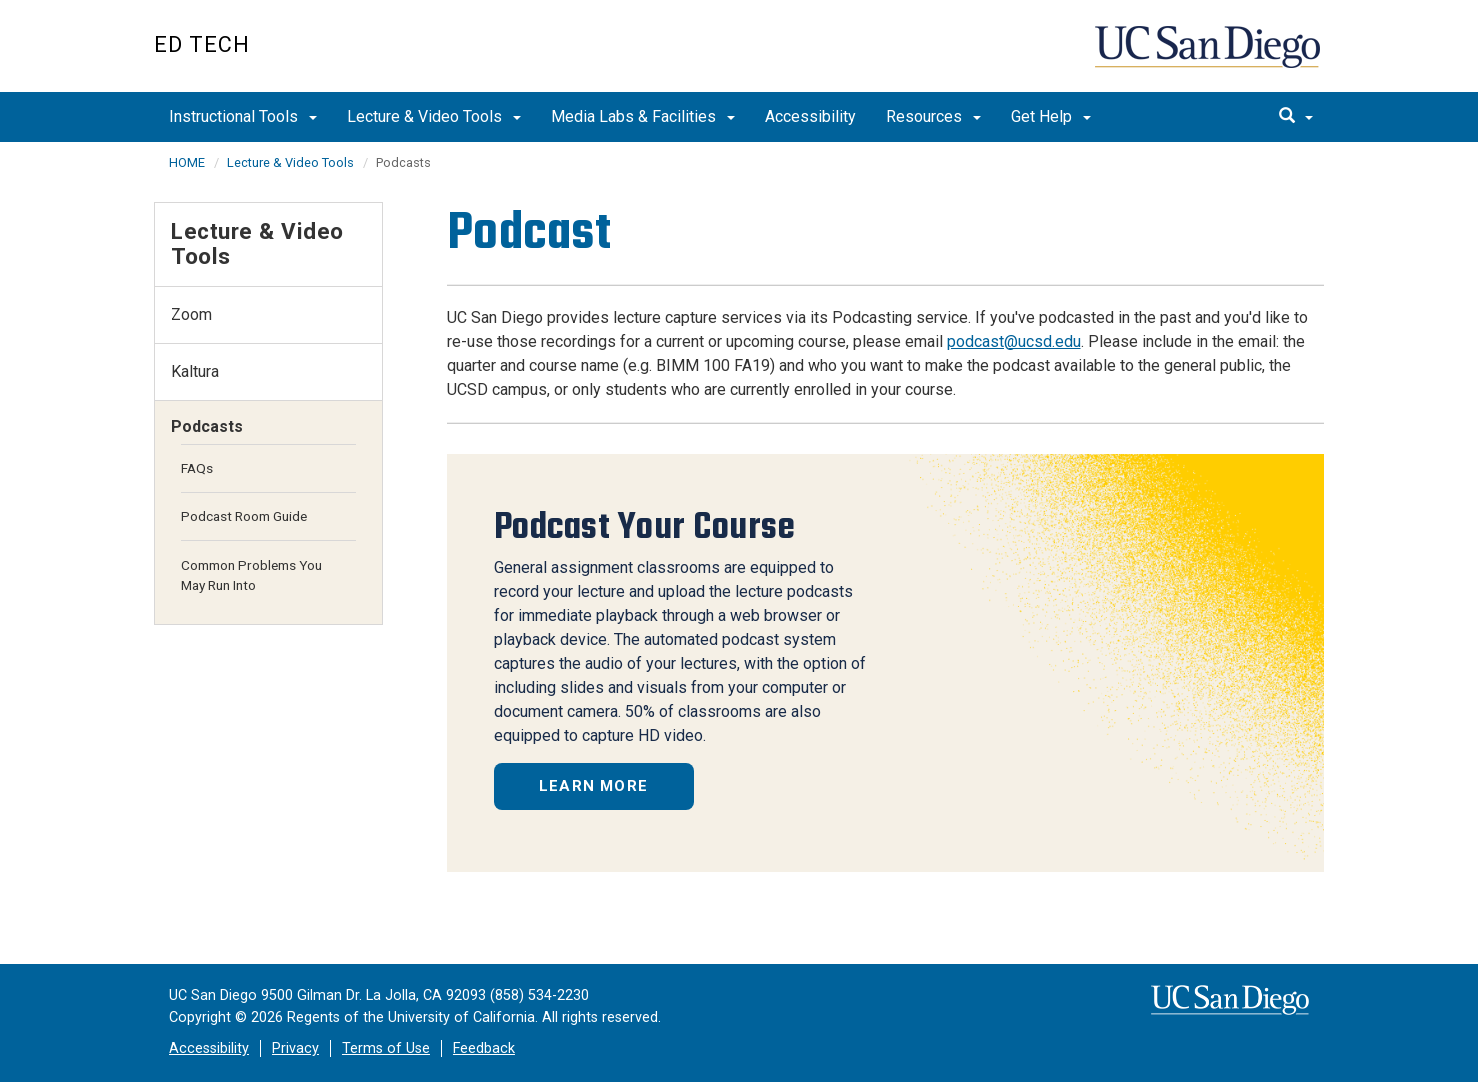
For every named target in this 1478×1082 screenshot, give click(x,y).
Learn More (593, 786)
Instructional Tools (243, 116)
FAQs (197, 468)
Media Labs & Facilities (643, 116)
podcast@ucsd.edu (1014, 341)
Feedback (484, 1048)
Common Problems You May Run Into (251, 575)
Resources (933, 116)
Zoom (191, 314)
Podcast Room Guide (244, 516)
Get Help (1051, 116)
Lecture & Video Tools (434, 116)
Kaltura (195, 371)
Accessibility (810, 116)
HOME (187, 162)
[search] (1296, 117)
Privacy (295, 1048)
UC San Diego (1209, 56)
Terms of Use (386, 1048)
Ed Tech (202, 44)
